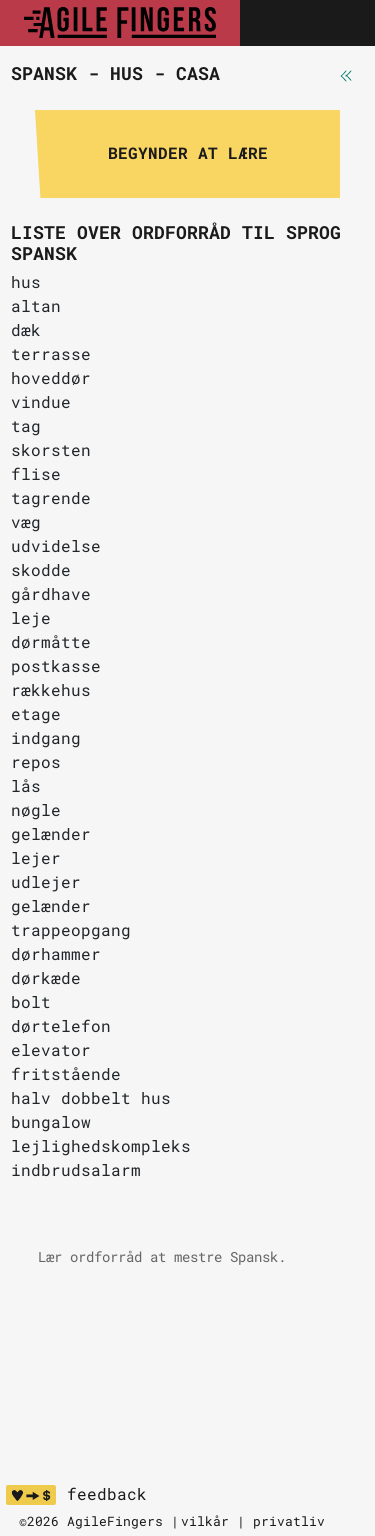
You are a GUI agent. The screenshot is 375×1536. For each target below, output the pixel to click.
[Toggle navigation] (338, 23)
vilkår (205, 1521)
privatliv (289, 1521)
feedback (107, 1494)
